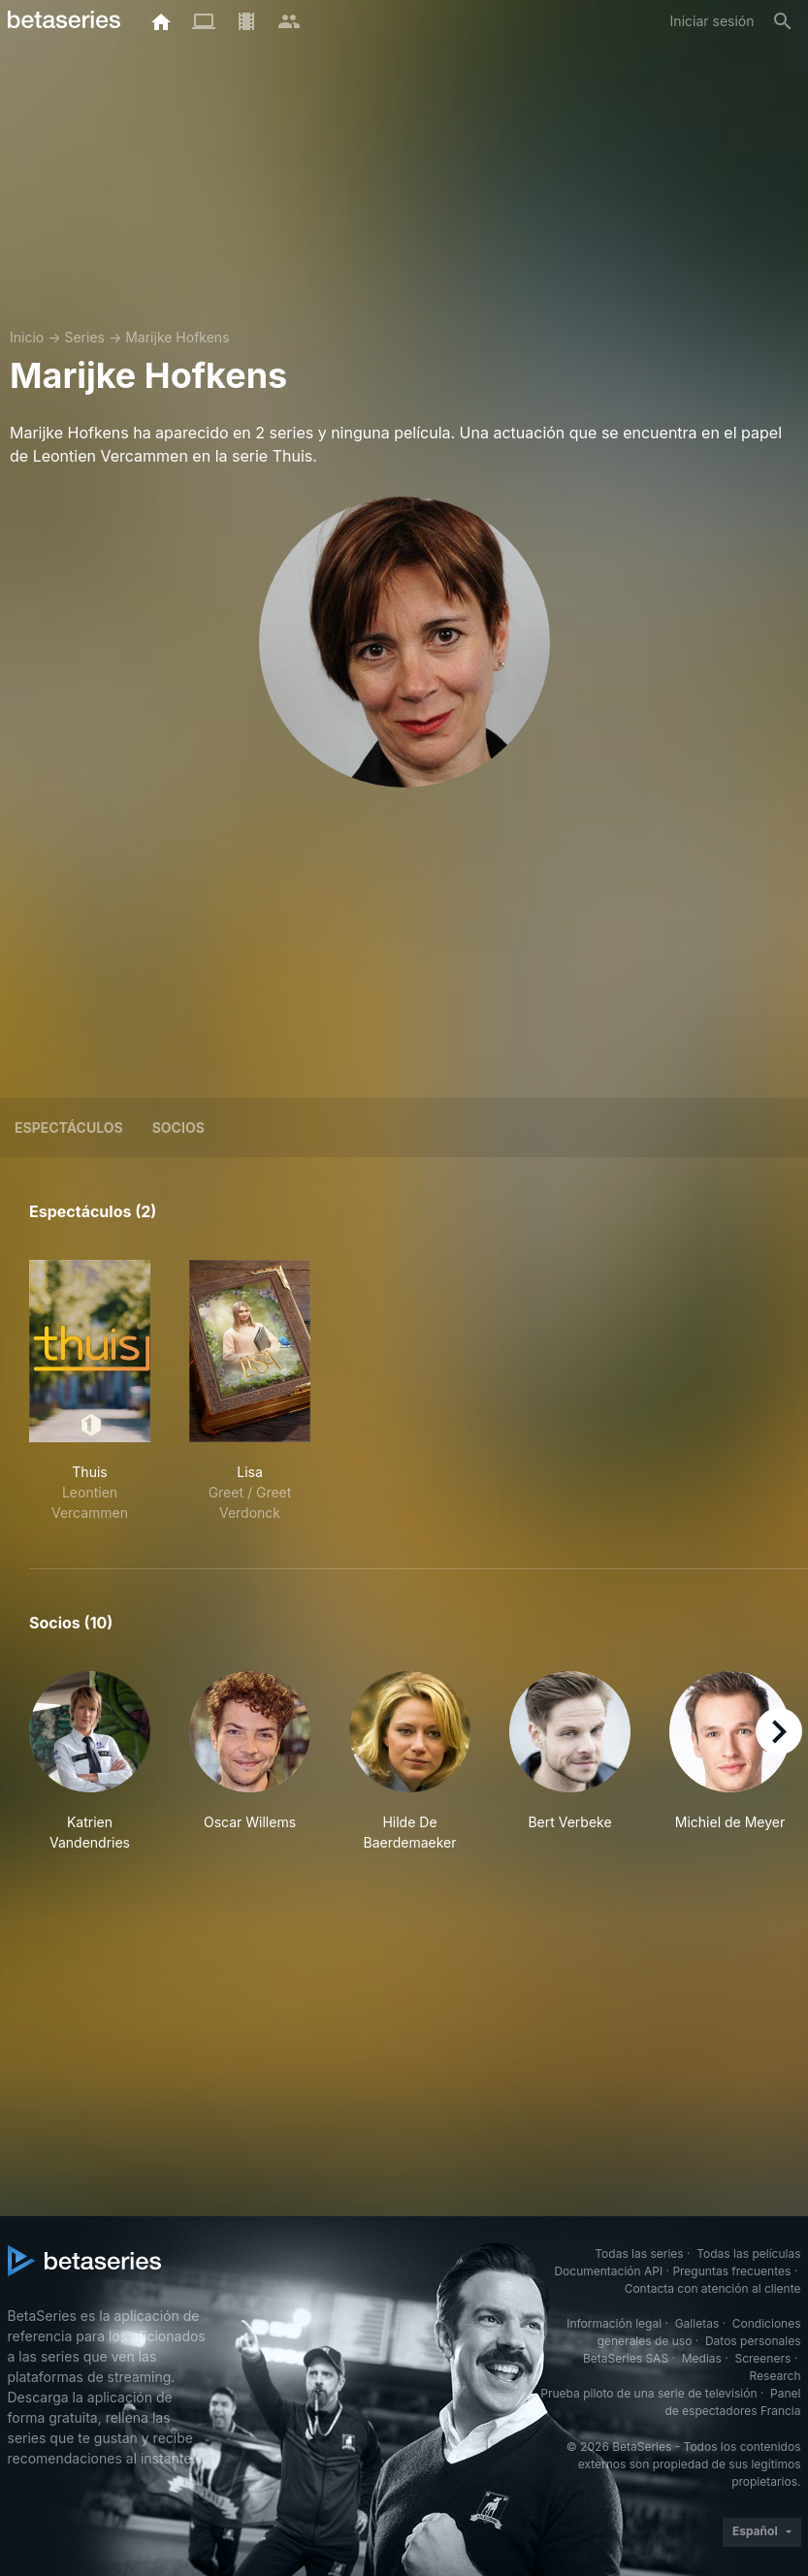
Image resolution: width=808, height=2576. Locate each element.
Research (775, 2375)
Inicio (27, 337)
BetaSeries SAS (625, 2358)
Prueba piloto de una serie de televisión (648, 2393)
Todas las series (639, 2253)
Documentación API (608, 2271)
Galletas (697, 2323)
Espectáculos (69, 1127)
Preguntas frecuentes (731, 2271)
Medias (702, 2358)
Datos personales (753, 2341)
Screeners (762, 2358)
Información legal (614, 2323)
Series (84, 337)
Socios (178, 1127)
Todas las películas (748, 2253)
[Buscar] (782, 21)
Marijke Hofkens (177, 337)
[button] (89, 1761)
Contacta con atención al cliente (713, 2288)
